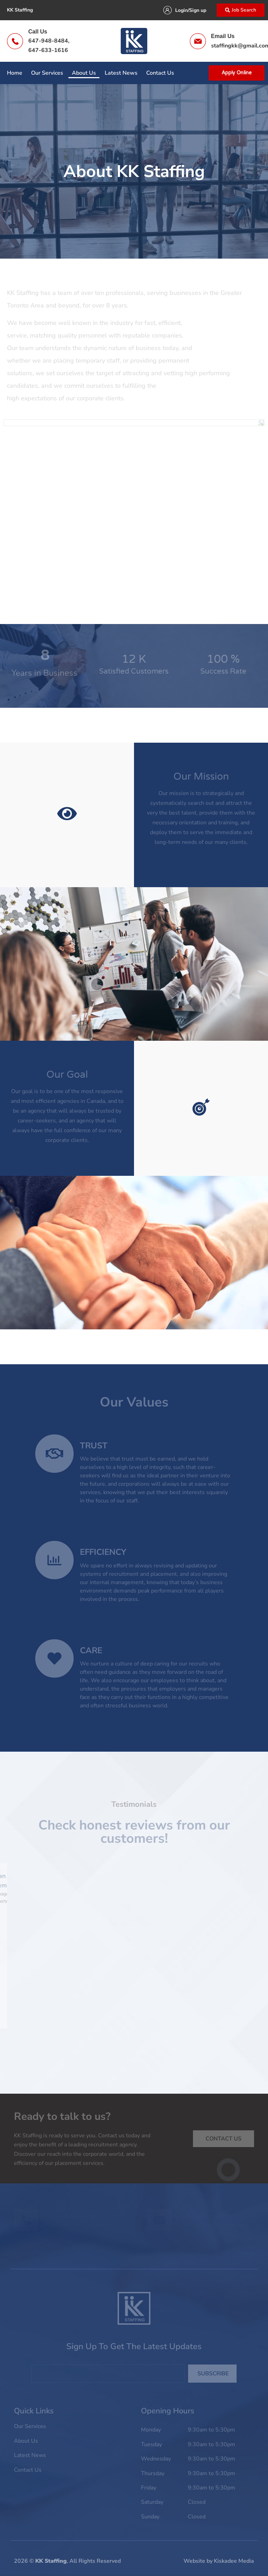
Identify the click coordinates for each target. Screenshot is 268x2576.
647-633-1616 (48, 50)
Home (14, 73)
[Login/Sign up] (167, 10)
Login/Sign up (190, 10)
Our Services (47, 73)
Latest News (121, 73)
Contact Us (160, 73)
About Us (84, 73)
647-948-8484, (48, 41)
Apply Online (237, 73)
